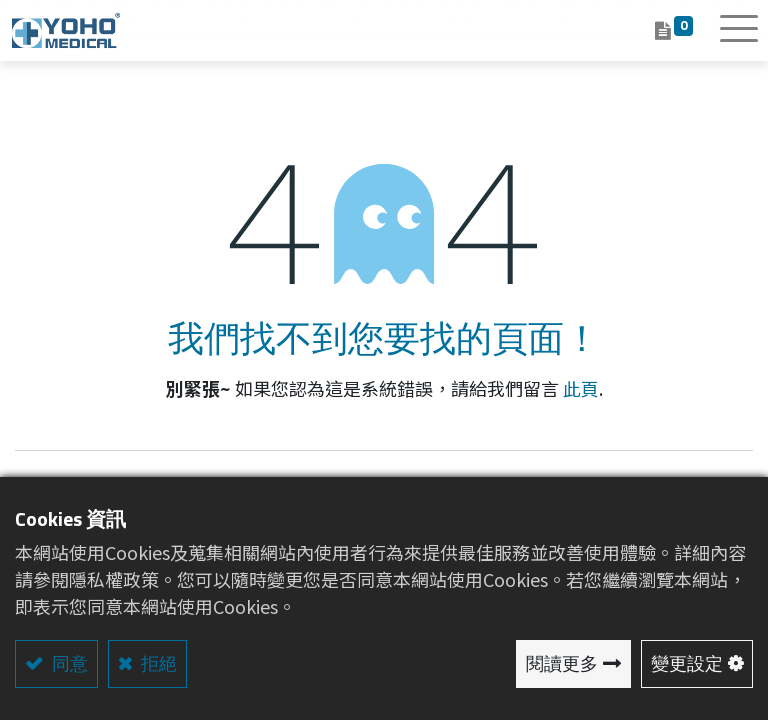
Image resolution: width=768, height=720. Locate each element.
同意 (68, 663)
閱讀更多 (562, 663)
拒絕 (157, 663)
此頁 (581, 388)
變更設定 (687, 663)
